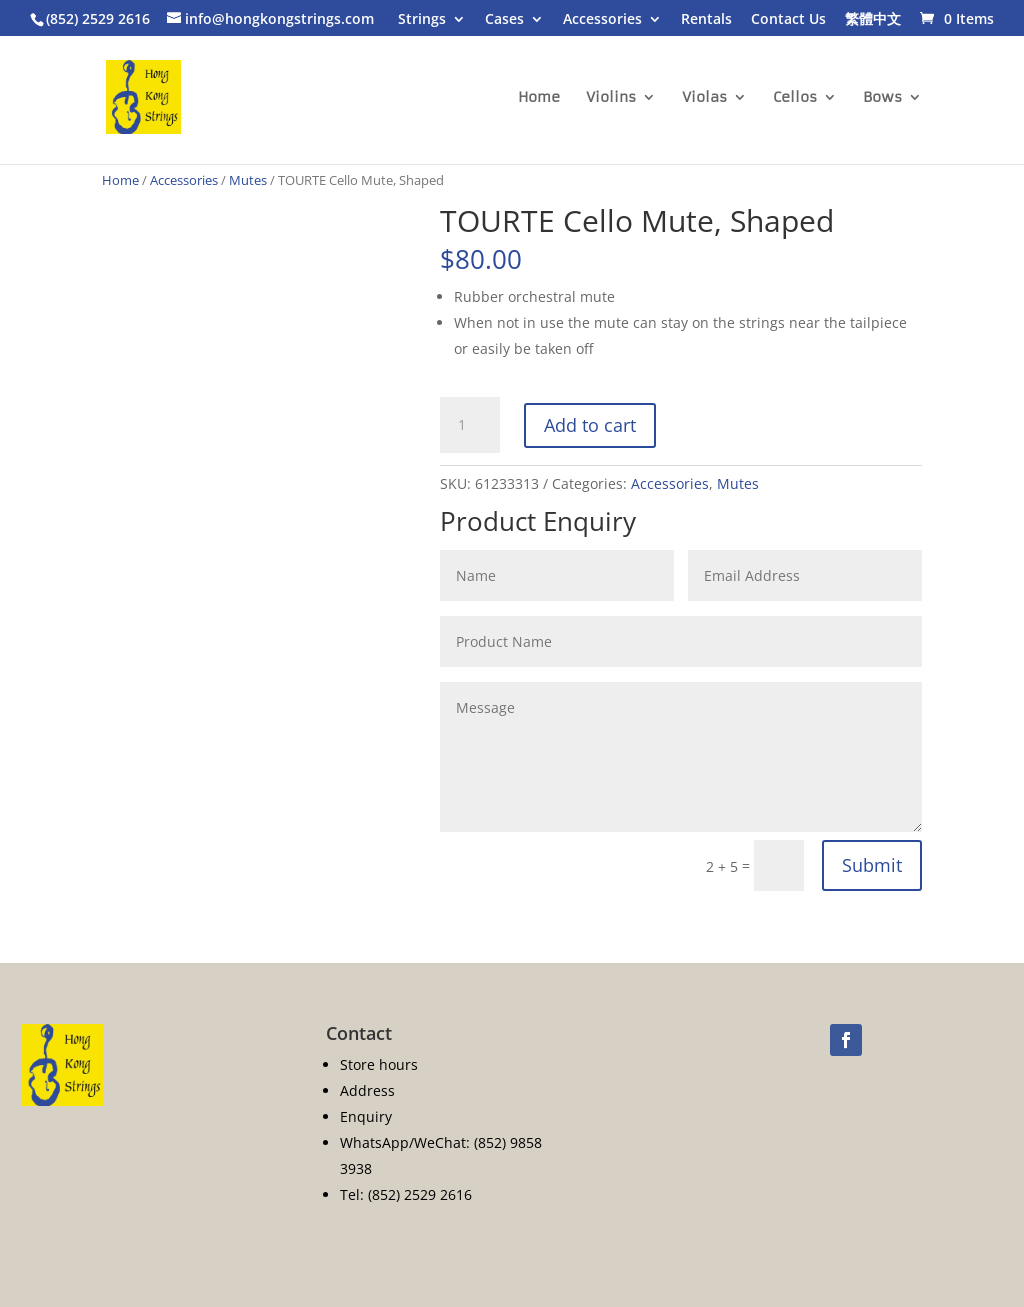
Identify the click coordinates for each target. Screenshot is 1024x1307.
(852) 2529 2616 (98, 18)
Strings (422, 20)
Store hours (379, 1064)
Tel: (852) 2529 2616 (406, 1194)
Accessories (602, 20)
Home (539, 98)
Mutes (248, 180)
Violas (704, 98)
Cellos (795, 98)
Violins (611, 98)
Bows (882, 98)
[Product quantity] (470, 425)
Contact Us (788, 20)
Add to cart (590, 425)
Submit (872, 865)
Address (367, 1090)
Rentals (706, 20)
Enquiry (366, 1116)
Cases (504, 20)
